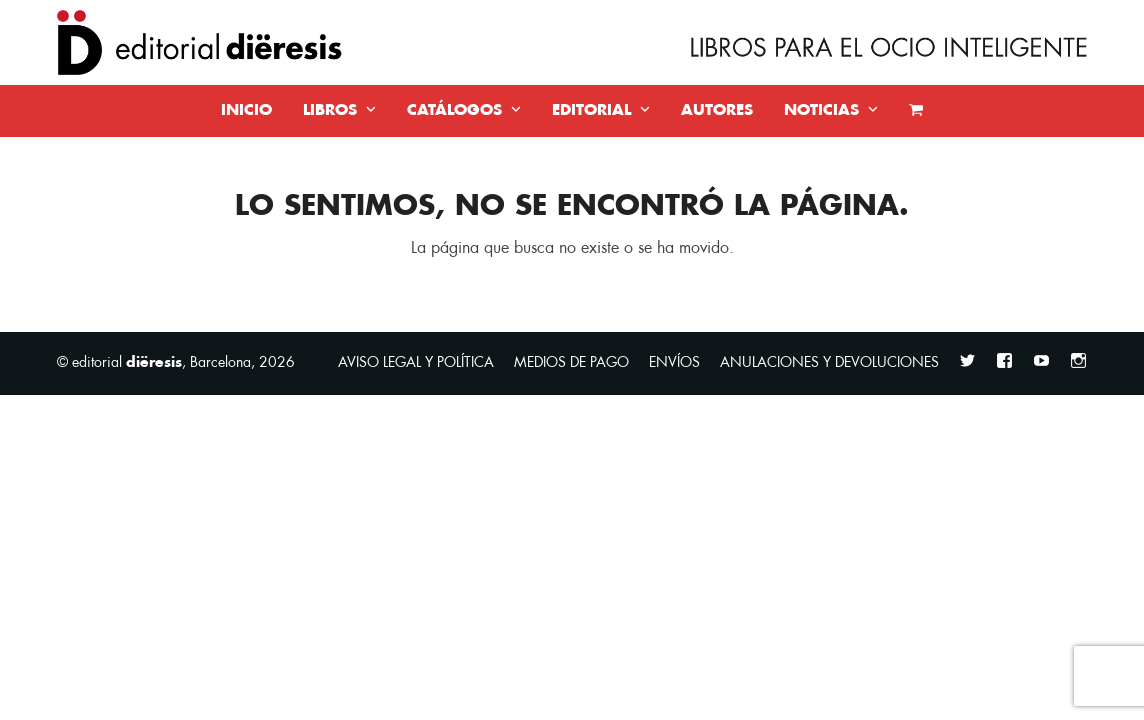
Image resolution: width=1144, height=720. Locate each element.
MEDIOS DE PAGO (571, 362)
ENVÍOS (674, 362)
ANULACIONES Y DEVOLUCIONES (829, 362)
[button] (916, 111)
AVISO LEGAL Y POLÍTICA (416, 362)
